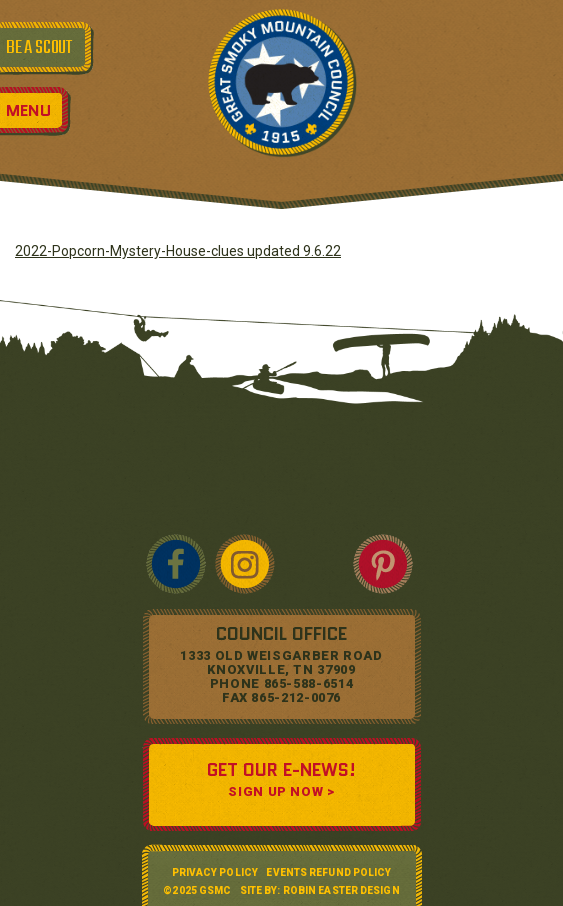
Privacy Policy (215, 872)
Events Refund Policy (328, 872)
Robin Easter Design (341, 890)
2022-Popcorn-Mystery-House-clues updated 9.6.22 (178, 251)
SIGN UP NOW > (281, 791)
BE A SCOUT (39, 48)
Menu (28, 110)
